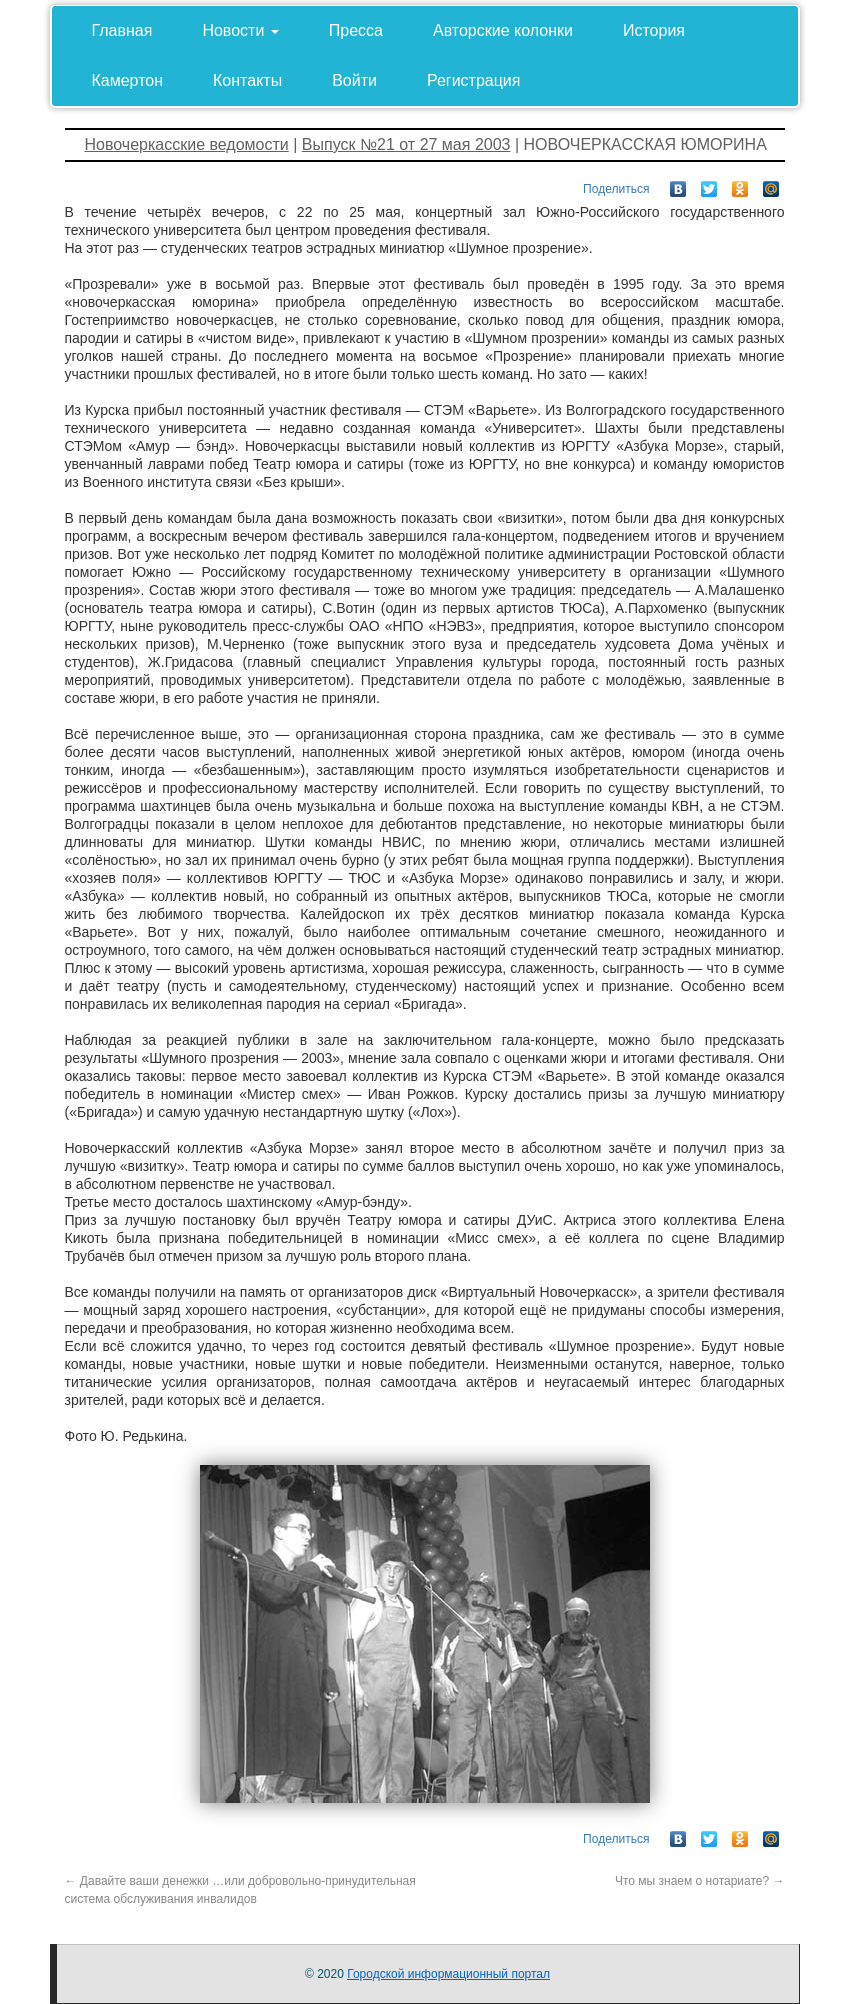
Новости (240, 30)
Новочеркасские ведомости (187, 144)
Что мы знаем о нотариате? (700, 1881)
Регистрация (474, 80)
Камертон (128, 80)
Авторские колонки (503, 30)
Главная (122, 30)
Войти (354, 80)
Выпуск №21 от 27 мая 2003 (406, 144)
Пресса (356, 30)
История (654, 30)
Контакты (247, 80)
